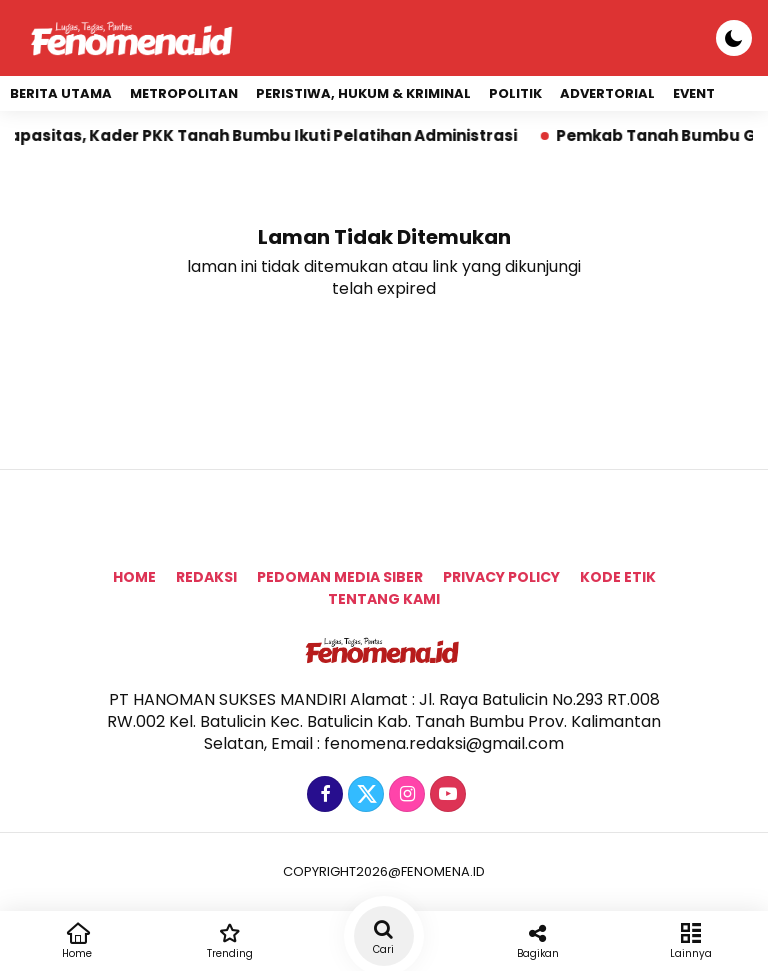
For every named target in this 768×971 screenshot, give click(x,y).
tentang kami (384, 599)
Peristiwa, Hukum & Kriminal (363, 93)
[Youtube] (445, 794)
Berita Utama (61, 93)
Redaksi (206, 577)
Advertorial (607, 93)
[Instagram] (404, 794)
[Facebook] (322, 794)
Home (134, 577)
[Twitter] (363, 794)
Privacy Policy (501, 577)
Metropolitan (184, 93)
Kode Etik (618, 577)
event (694, 93)
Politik (515, 93)
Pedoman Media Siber (340, 577)
